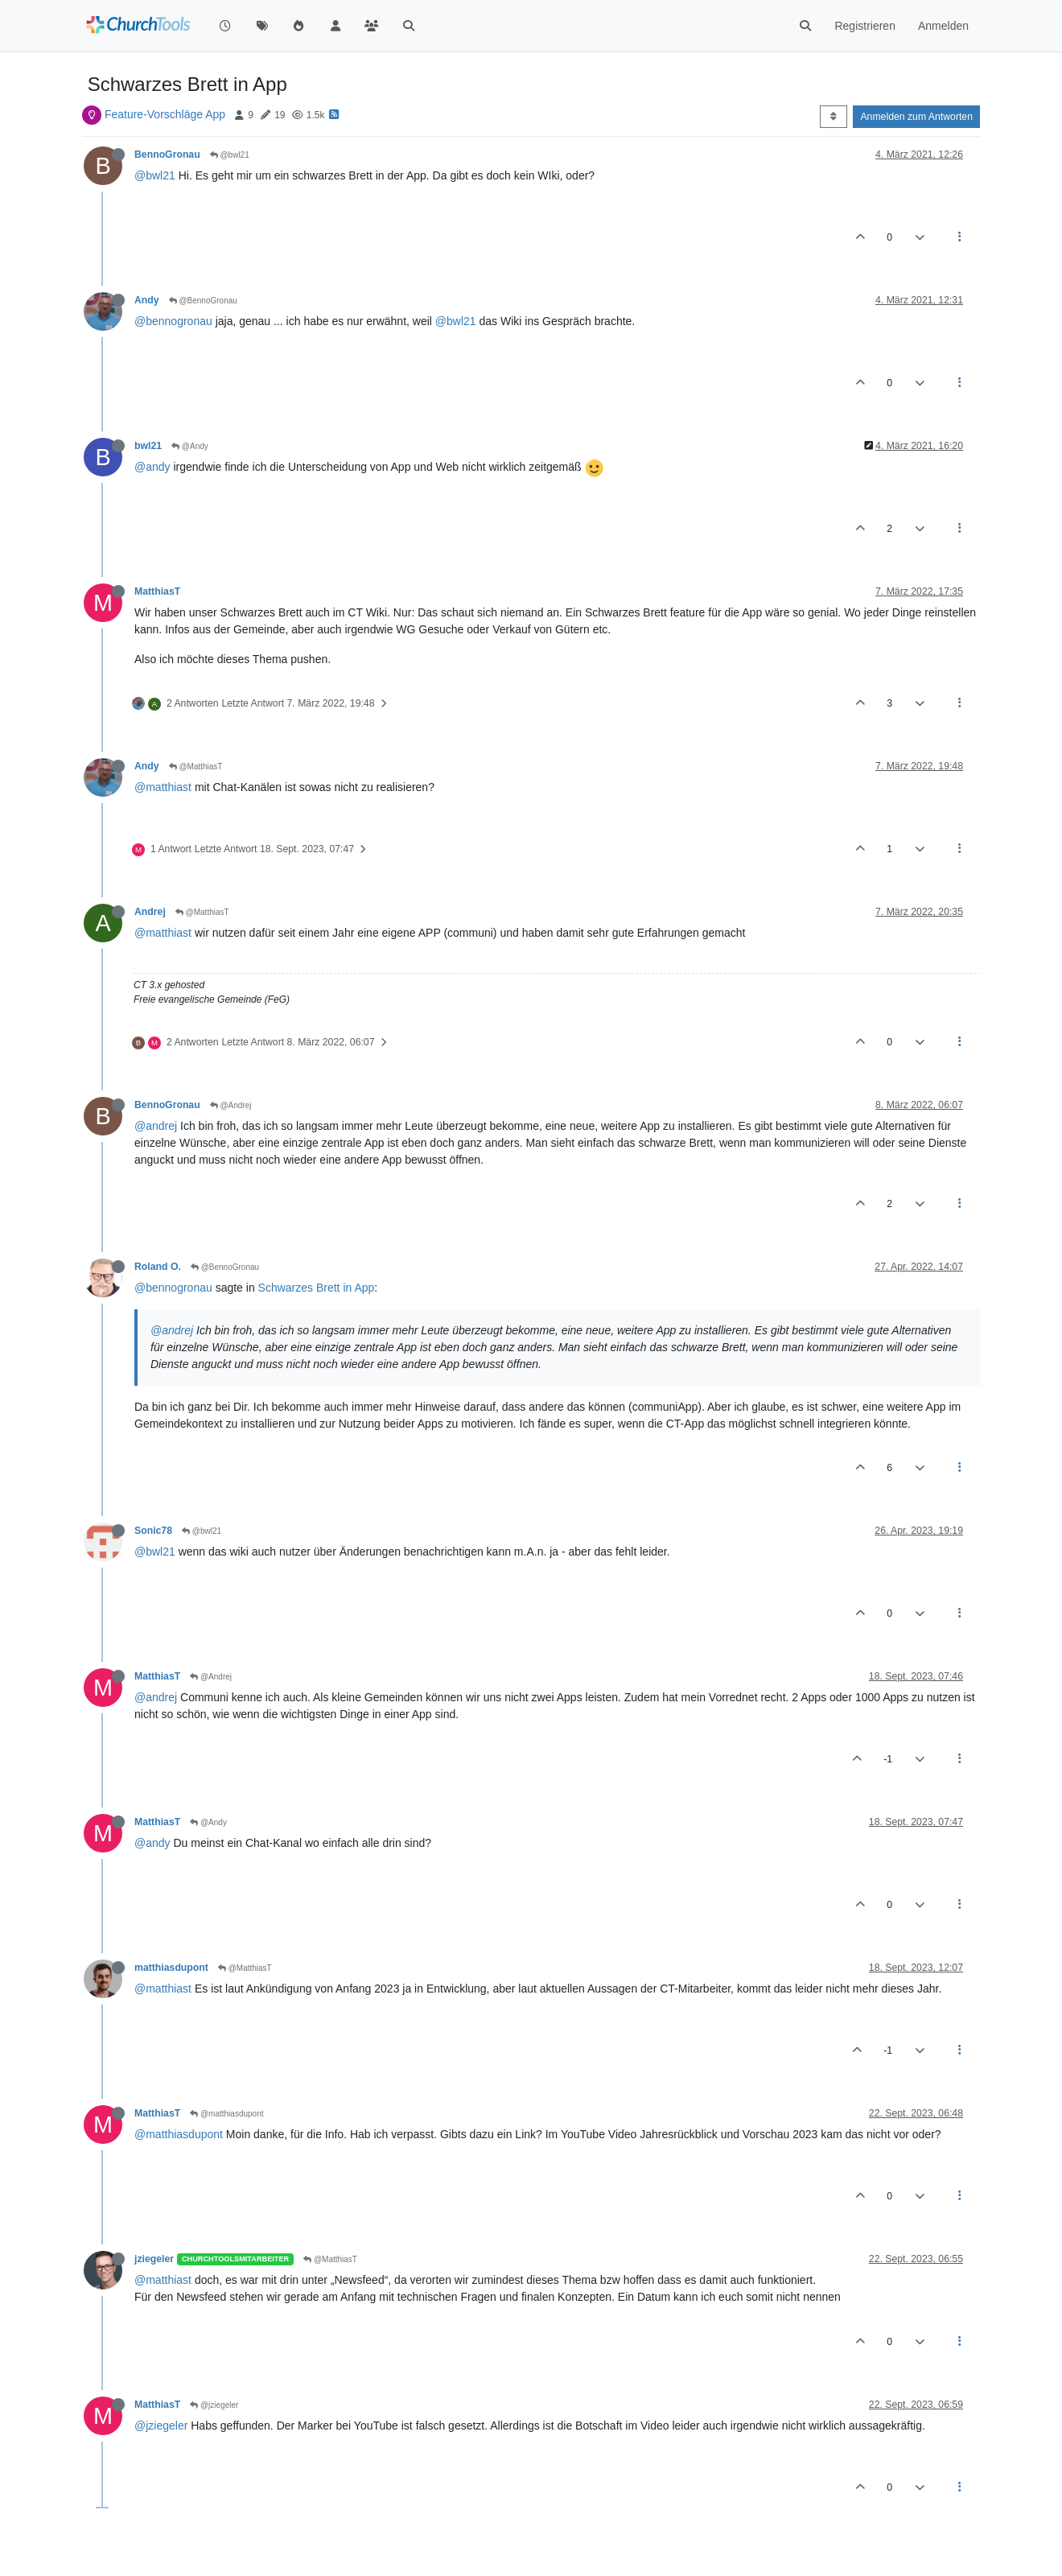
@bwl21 (229, 154)
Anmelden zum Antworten (916, 116)
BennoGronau (167, 154)
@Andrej (231, 1105)
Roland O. (157, 1266)
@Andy (189, 446)
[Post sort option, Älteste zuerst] (833, 116)
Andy (146, 300)
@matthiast (162, 787)
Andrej (150, 911)
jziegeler (154, 2259)
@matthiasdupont (226, 2113)
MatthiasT (157, 591)
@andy (152, 466)
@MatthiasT (196, 766)
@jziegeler (214, 2405)
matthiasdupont (171, 1967)
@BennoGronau (203, 300)
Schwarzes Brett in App (316, 1287)
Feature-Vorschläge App (165, 114)
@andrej (155, 1125)
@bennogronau (173, 321)
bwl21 (148, 445)
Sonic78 (153, 1530)
